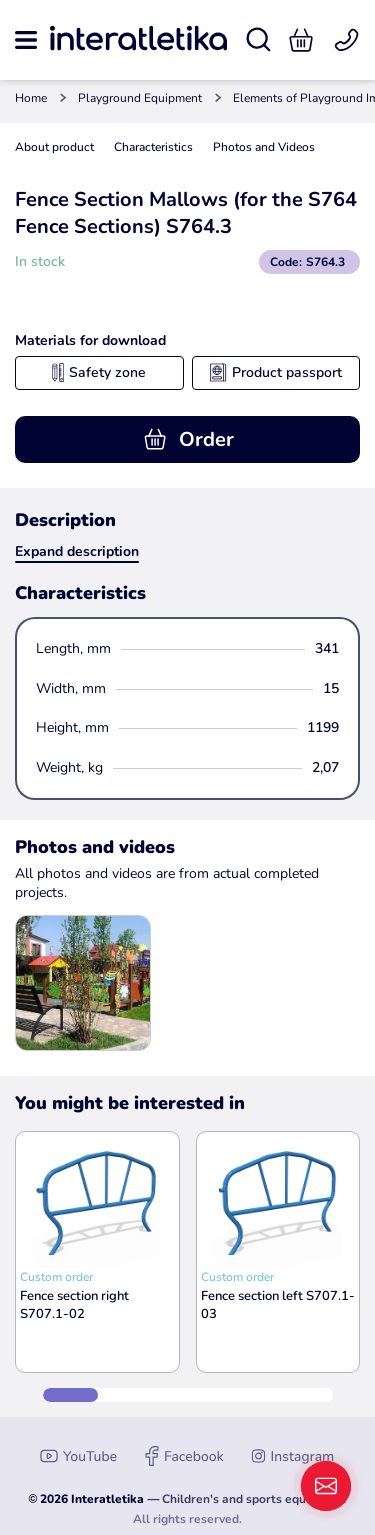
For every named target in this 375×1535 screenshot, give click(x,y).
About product (54, 147)
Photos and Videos (264, 147)
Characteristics (153, 147)
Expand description (77, 551)
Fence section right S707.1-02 (74, 1305)
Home (31, 98)
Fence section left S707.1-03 (278, 1305)
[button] (301, 40)
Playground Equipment (140, 98)
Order (188, 439)
